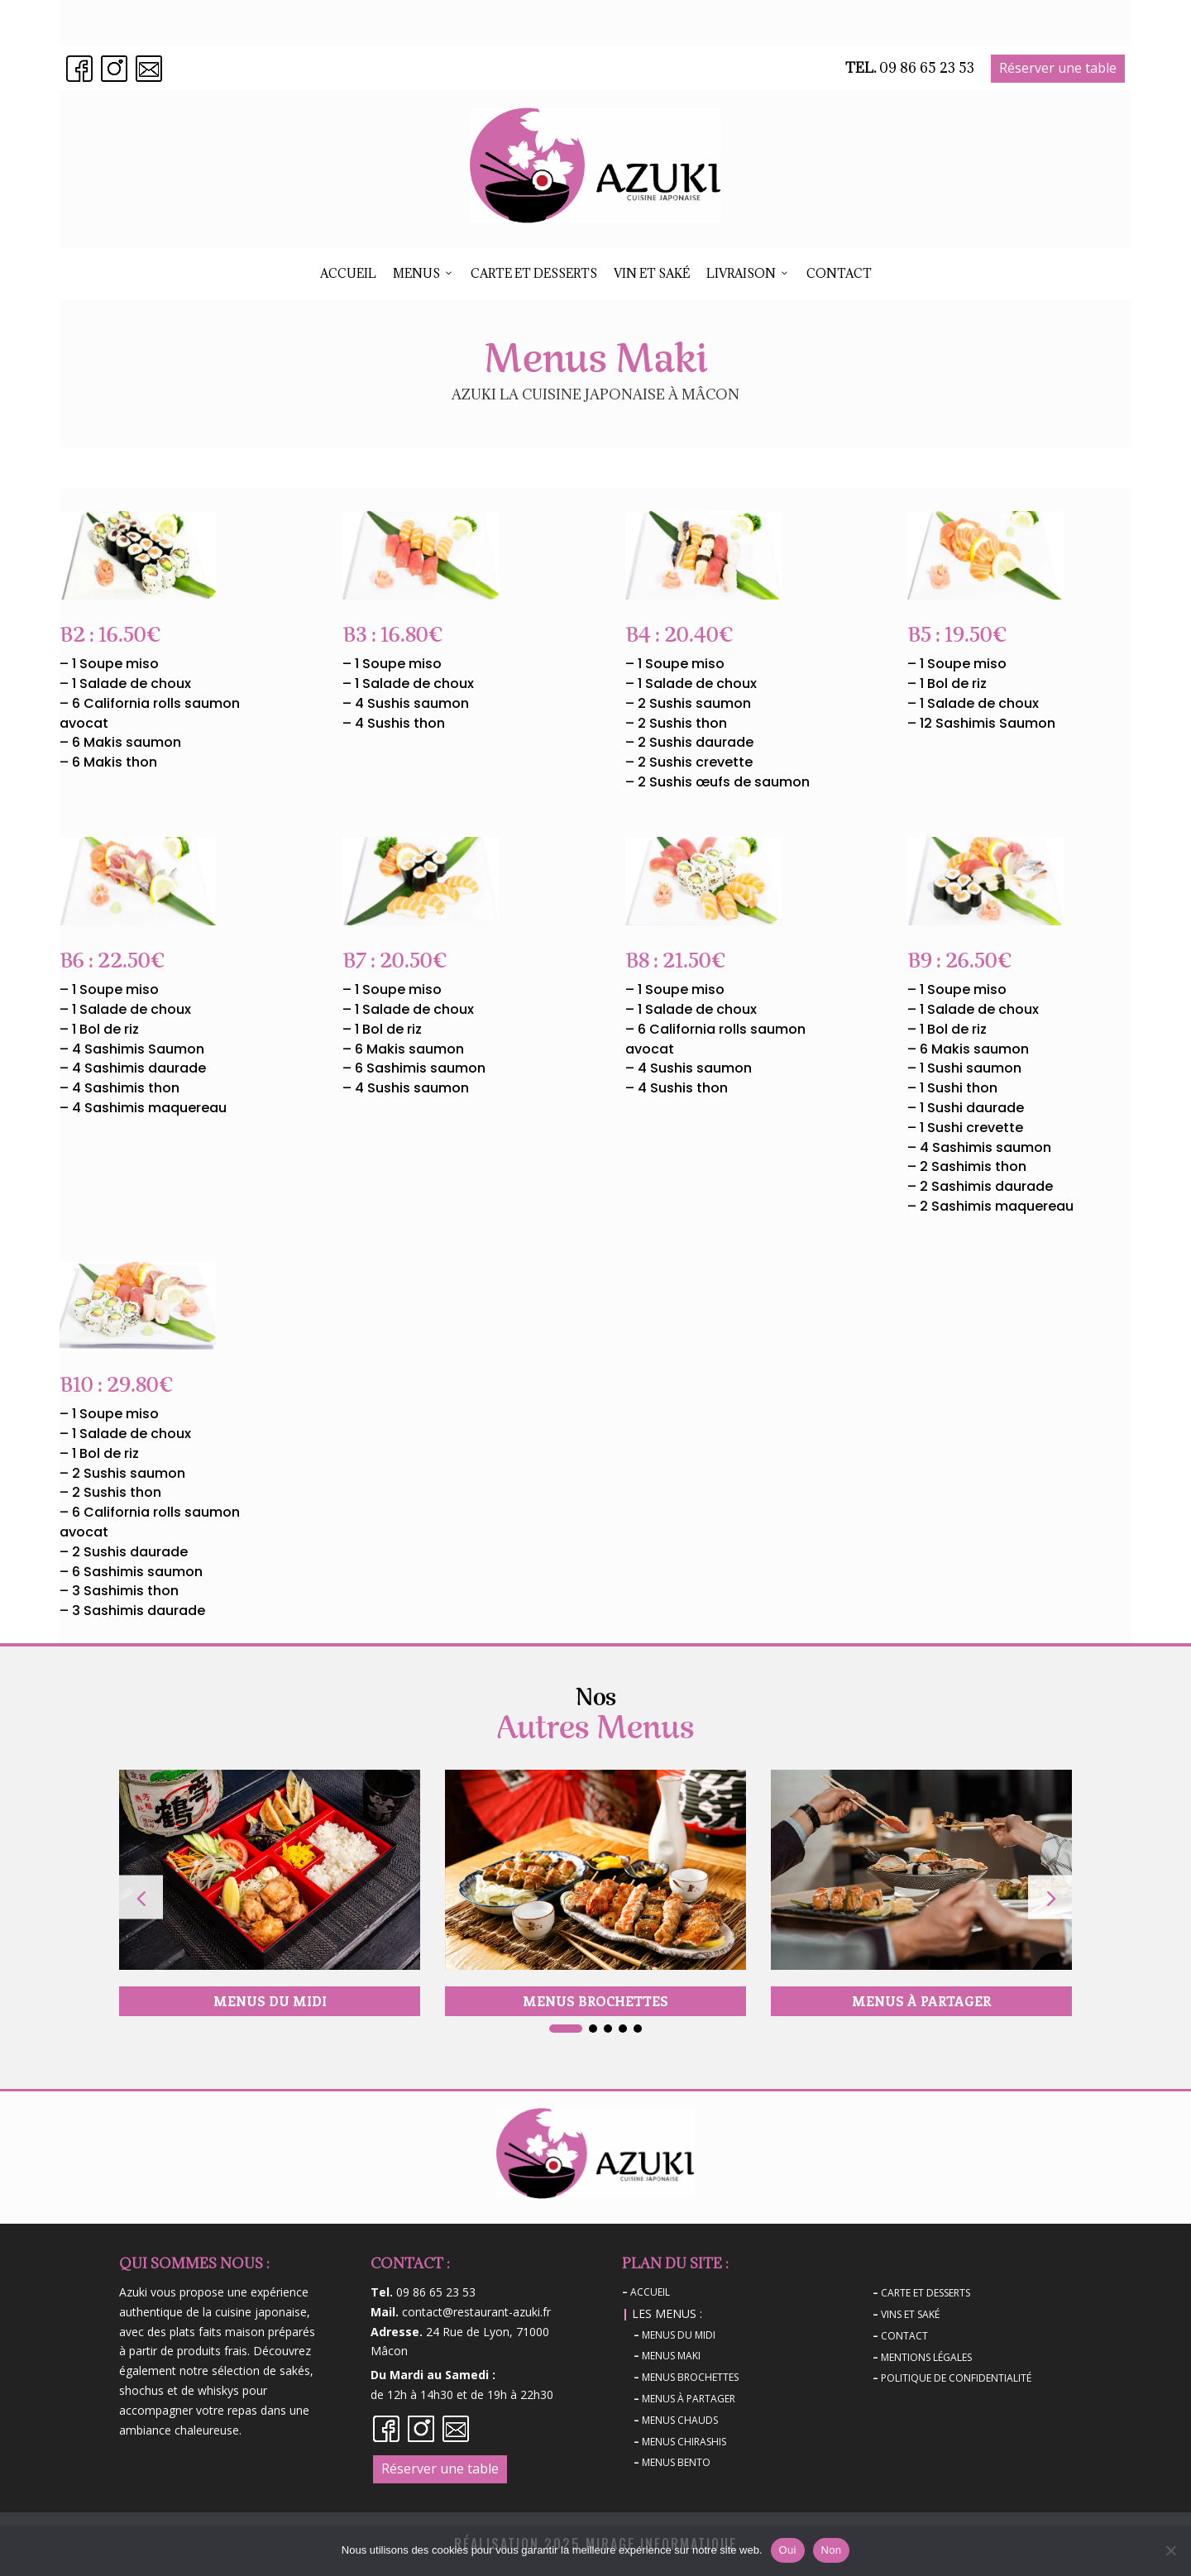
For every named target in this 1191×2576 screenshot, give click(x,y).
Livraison (748, 273)
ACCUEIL (348, 273)
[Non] (1170, 2550)
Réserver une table (1058, 68)
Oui (787, 2550)
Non (831, 2550)
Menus (423, 273)
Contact (839, 273)
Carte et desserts (534, 273)
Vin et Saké (652, 273)
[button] (1050, 1897)
